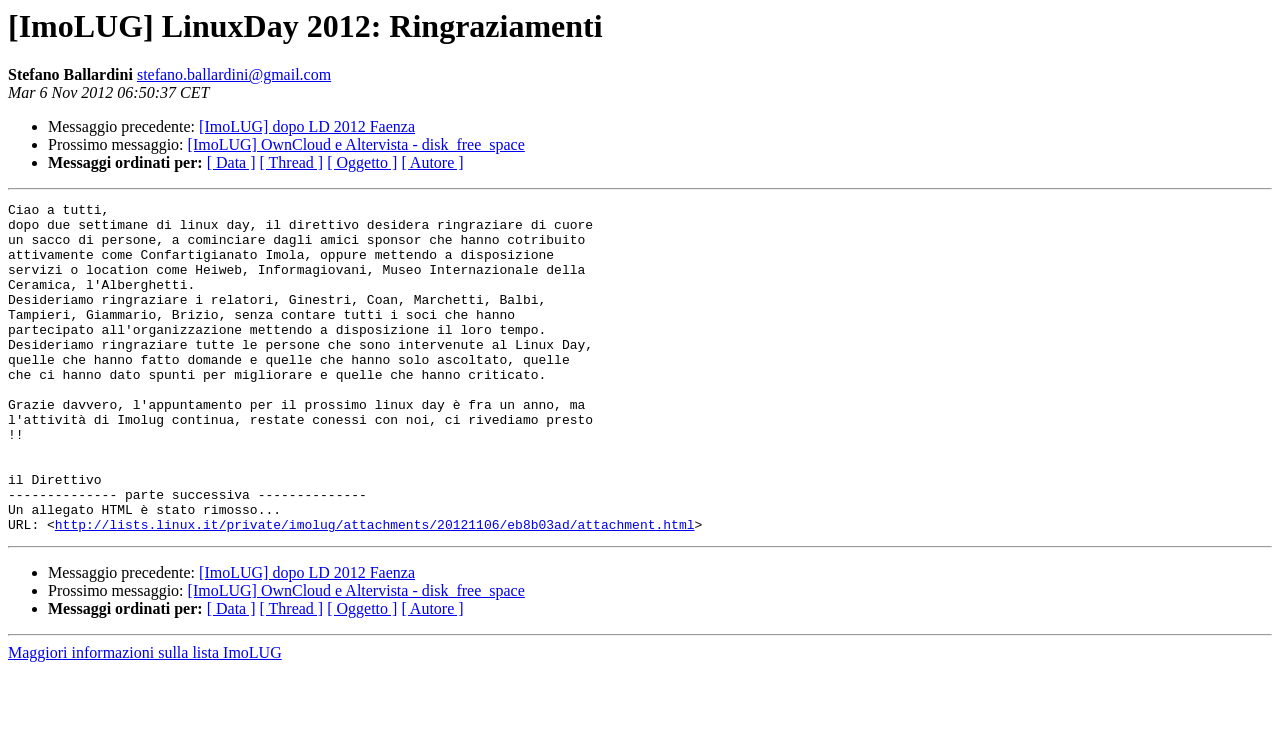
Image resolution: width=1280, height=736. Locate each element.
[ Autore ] (432, 162)
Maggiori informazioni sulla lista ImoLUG (145, 718)
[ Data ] (231, 162)
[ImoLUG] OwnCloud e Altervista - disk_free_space (356, 144)
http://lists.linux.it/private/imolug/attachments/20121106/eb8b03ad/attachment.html (375, 590)
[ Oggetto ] (362, 162)
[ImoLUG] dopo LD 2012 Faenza (307, 126)
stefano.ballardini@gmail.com (234, 74)
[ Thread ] (292, 162)
